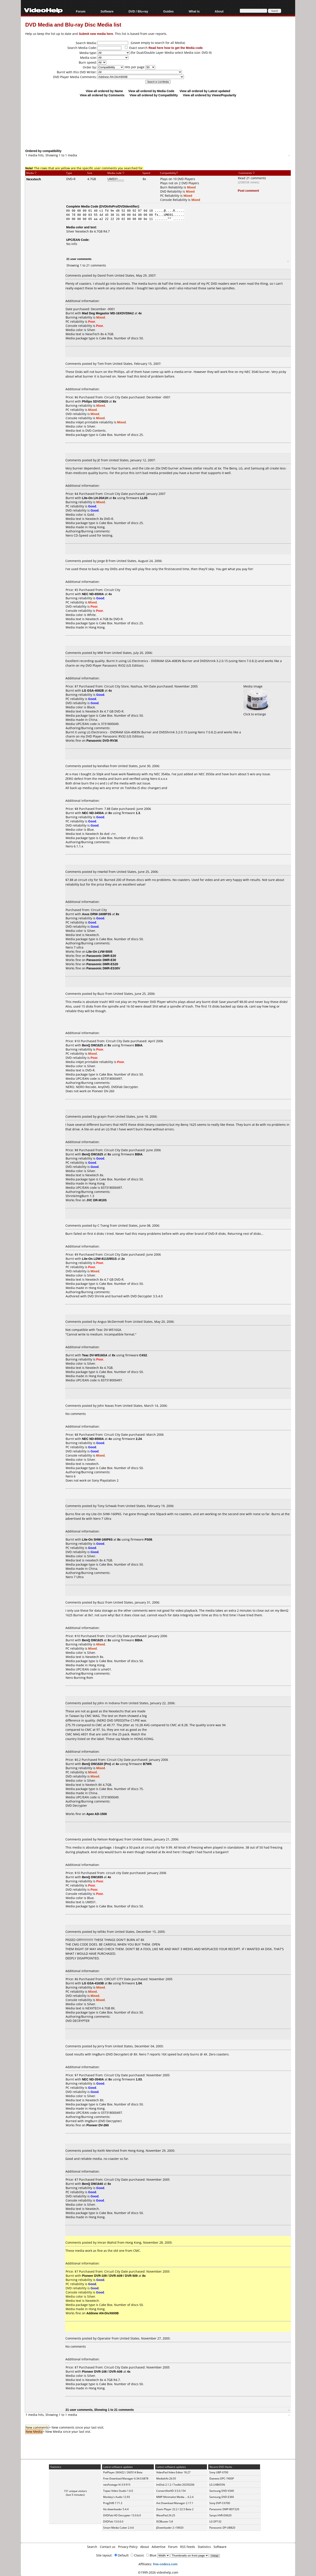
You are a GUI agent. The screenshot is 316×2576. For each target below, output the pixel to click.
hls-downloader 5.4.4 (116, 2509)
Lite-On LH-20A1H (95, 498)
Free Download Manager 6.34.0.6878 (125, 2478)
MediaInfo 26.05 (166, 2478)
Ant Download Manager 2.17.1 (174, 2503)
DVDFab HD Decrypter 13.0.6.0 (122, 2515)
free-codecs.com (165, 2564)
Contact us (107, 2547)
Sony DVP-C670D (219, 2503)
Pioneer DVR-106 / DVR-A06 (102, 2371)
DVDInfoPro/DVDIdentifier (119, 206)
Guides (168, 11)
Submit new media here (96, 34)
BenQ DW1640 (92, 2184)
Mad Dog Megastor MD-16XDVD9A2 (108, 313)
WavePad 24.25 (165, 2515)
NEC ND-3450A (93, 813)
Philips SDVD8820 (95, 401)
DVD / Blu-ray (138, 11)
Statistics (204, 2547)
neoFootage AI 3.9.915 (116, 2484)
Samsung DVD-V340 (221, 2491)
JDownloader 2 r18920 (169, 2527)
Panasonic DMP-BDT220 (224, 2509)
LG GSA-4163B (93, 1983)
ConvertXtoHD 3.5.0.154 (171, 2491)
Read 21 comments (252, 178)
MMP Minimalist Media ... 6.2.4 (175, 2497)
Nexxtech (33, 179)
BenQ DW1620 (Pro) (96, 1764)
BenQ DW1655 (92, 1877)
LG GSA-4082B (93, 690)
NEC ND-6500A (93, 594)
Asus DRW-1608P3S (96, 914)
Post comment (248, 190)
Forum (81, 11)
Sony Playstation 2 (105, 1480)
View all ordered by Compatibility (153, 95)
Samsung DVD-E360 (221, 2497)
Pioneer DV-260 (103, 1091)
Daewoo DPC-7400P (221, 2478)
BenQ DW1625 (92, 1045)
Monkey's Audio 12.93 (116, 2497)
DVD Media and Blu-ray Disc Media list (73, 24)
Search (92, 2547)
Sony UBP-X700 (218, 2472)
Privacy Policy (128, 2547)
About (219, 11)
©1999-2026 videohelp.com (158, 2572)
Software (107, 11)
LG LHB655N (217, 2484)
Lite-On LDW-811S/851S (99, 1259)
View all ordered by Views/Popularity (209, 95)
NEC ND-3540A (93, 2079)
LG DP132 (215, 2521)
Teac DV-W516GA (95, 1355)
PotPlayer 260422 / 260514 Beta (122, 2472)
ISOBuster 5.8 (164, 2521)
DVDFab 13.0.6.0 (113, 2521)
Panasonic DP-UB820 (222, 2527)
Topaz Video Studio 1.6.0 (118, 2491)
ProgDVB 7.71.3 (112, 2503)
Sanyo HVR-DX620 (220, 2515)
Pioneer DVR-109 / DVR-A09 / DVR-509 (110, 2275)
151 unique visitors (75, 2491)
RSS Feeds (187, 2547)
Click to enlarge (257, 712)
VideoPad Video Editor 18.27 (173, 2472)
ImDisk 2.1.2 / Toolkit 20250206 (175, 2484)
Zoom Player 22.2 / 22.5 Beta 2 (175, 2509)
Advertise (158, 2547)
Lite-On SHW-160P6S (97, 1539)
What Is (194, 11)
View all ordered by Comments (102, 95)
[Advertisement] (158, 130)
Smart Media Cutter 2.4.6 (118, 2527)
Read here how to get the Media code (176, 48)
